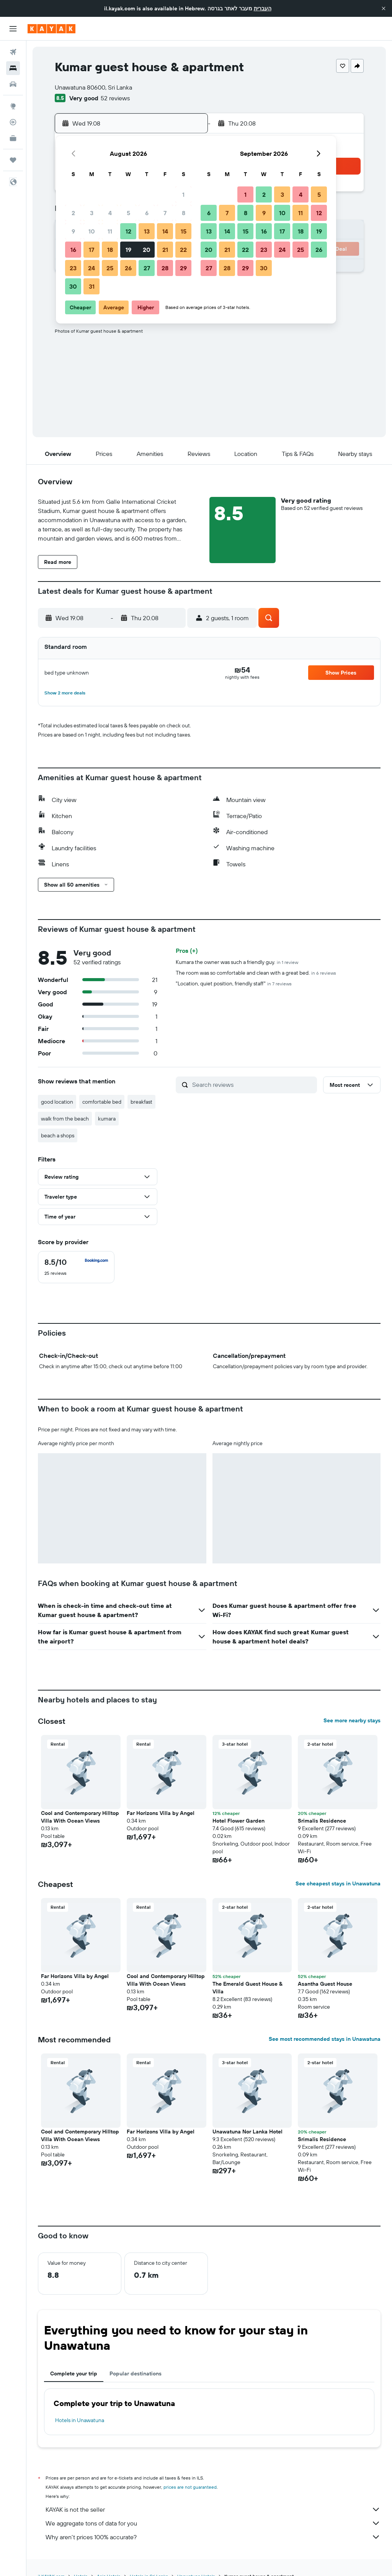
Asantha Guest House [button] (325, 1983)
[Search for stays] (13, 68)
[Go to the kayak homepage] (51, 28)
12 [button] (128, 231)
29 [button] (183, 268)
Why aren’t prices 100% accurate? (213, 2537)
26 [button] (128, 268)
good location (57, 1101)
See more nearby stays (352, 1720)
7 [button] (165, 213)
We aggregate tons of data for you (213, 2523)
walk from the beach (65, 1118)
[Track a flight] (13, 122)
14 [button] (165, 231)
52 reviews (115, 98)
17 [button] (91, 249)
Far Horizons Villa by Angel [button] (160, 1813)
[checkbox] (76, 1267)
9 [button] (73, 231)
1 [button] (183, 194)
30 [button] (73, 286)
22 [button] (183, 249)
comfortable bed (101, 1101)
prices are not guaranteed (190, 2487)
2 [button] (73, 213)
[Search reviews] (253, 1084)
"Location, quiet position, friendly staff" (234, 983)
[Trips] (13, 160)
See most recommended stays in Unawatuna (325, 2038)
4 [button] (110, 213)
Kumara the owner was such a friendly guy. (237, 962)
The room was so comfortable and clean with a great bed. (256, 972)
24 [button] (91, 268)
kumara (107, 1118)
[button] (383, 8)
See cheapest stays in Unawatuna (338, 1883)
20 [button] (146, 249)
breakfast (141, 1101)
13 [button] (147, 231)
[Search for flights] (13, 52)
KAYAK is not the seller (213, 2509)
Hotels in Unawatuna (79, 2420)
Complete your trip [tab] (73, 2373)
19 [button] (128, 249)
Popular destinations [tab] (135, 2373)
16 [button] (73, 249)
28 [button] (165, 268)
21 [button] (165, 249)
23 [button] (73, 268)
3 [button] (91, 213)
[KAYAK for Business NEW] (13, 138)
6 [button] (147, 213)
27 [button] (147, 268)
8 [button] (183, 213)
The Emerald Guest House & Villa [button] (247, 1987)
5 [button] (128, 213)
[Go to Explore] (13, 106)
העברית (262, 8)
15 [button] (183, 231)
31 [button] (92, 286)
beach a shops (57, 1135)
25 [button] (109, 268)
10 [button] (91, 231)
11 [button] (110, 231)
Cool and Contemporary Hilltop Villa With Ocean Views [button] (80, 1817)
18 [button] (110, 249)
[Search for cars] (13, 84)
